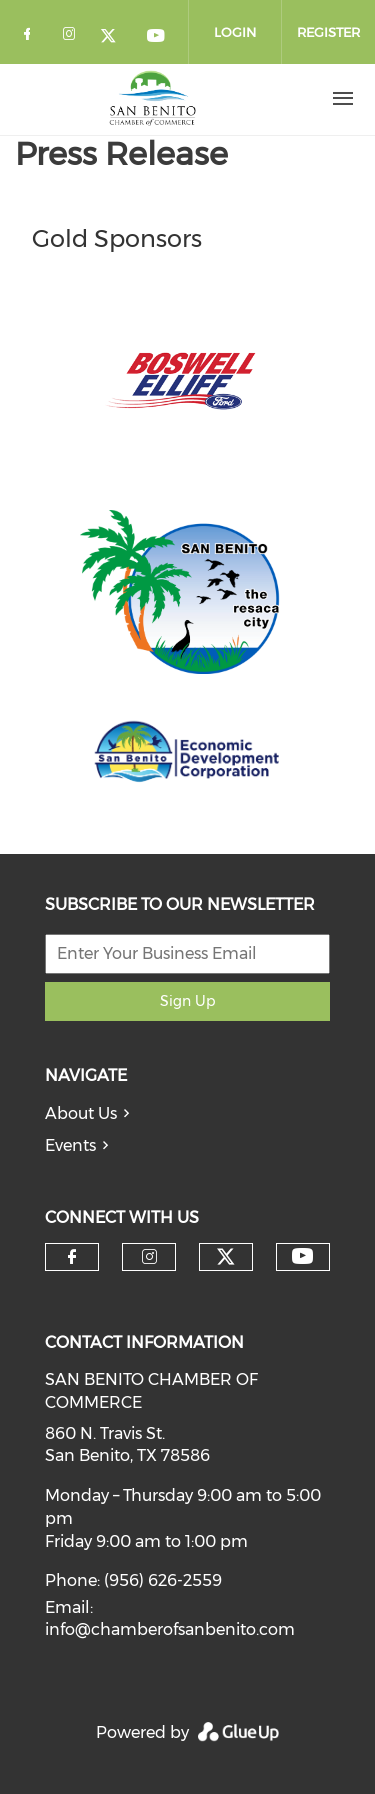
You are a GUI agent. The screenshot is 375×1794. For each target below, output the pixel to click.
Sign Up (187, 1001)
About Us (81, 1113)
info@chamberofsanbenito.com (170, 1629)
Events (70, 1145)
